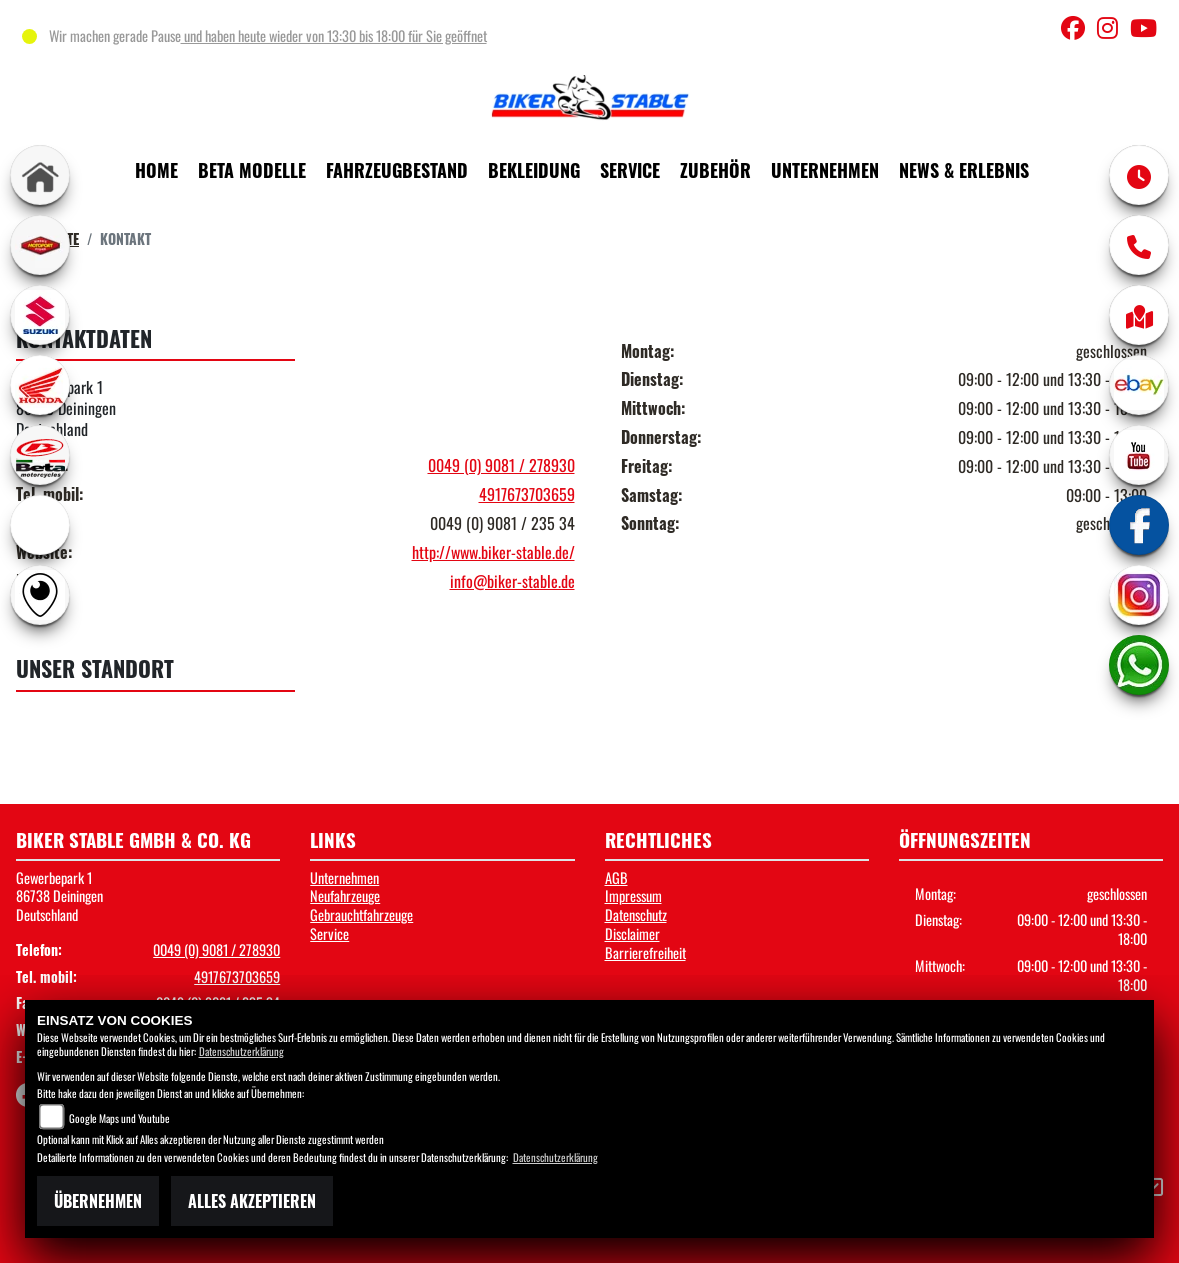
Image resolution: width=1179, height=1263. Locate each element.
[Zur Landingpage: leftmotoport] (40, 245)
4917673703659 (527, 494)
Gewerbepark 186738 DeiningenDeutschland (59, 896)
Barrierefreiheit (645, 952)
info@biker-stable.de (512, 581)
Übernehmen (98, 1201)
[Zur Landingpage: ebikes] (40, 525)
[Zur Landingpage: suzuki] (40, 315)
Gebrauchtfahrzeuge (361, 914)
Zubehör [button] (715, 170)
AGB (616, 877)
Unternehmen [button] (825, 170)
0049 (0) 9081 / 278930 (501, 465)
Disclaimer (632, 933)
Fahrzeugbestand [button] (397, 170)
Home (156, 170)
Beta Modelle (252, 170)
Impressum (633, 895)
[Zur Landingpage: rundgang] (40, 595)
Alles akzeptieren (252, 1201)
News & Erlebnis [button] (964, 170)
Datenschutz (636, 914)
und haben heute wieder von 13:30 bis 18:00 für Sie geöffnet (334, 35)
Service (329, 933)
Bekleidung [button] (534, 170)
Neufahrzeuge (345, 895)
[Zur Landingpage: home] (40, 175)
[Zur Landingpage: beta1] (40, 455)
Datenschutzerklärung (241, 1051)
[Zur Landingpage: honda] (40, 385)
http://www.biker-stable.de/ (493, 552)
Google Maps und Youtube (119, 1118)
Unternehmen (344, 877)
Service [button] (630, 170)
